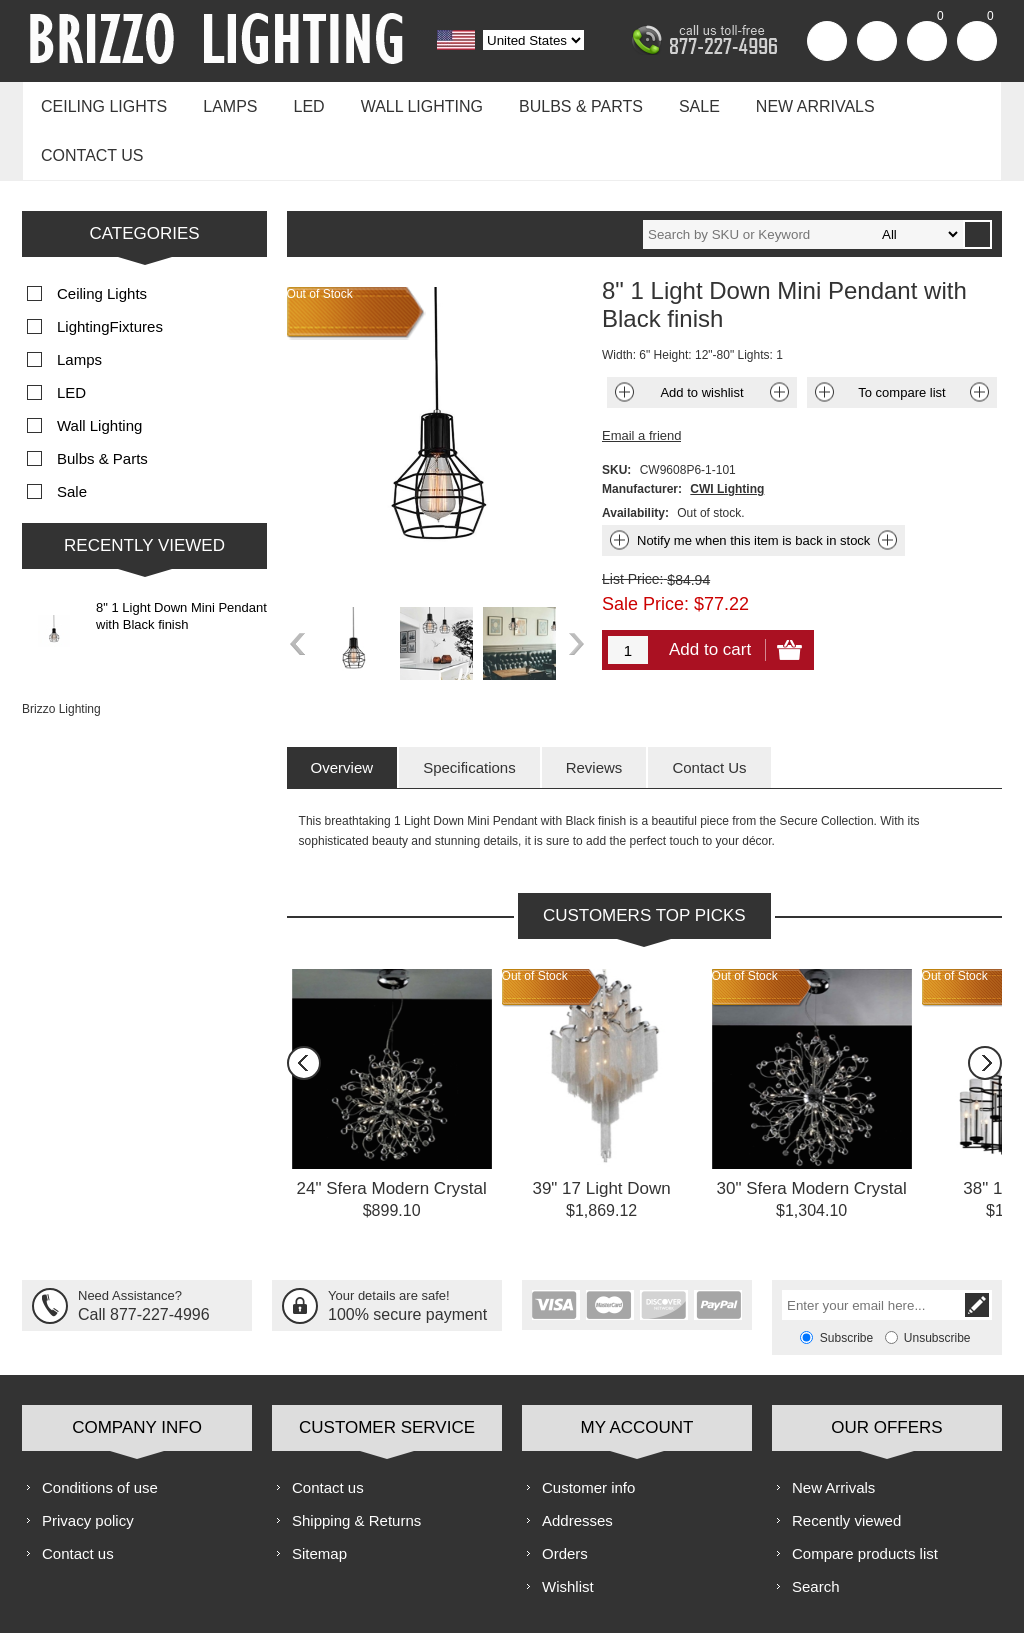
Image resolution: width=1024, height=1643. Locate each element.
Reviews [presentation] (594, 709)
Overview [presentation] (342, 709)
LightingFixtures (110, 268)
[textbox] (803, 176)
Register (827, 41)
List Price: (632, 521)
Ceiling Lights (101, 101)
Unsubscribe (937, 1280)
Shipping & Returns (356, 1462)
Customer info (588, 1429)
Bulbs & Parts (558, 101)
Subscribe (846, 1280)
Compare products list (865, 1495)
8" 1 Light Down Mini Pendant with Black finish (181, 558)
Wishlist (568, 1528)
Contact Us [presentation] (709, 709)
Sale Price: (645, 546)
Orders (565, 1495)
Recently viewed (846, 1462)
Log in (877, 41)
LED (296, 101)
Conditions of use (100, 1429)
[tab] (342, 709)
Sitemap (319, 1495)
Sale (671, 101)
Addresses (577, 1462)
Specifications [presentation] (469, 709)
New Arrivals (782, 101)
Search (816, 1528)
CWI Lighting (727, 431)
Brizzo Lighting (61, 651)
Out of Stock (535, 918)
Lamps (222, 101)
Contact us (924, 101)
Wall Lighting (404, 101)
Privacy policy (88, 1462)
